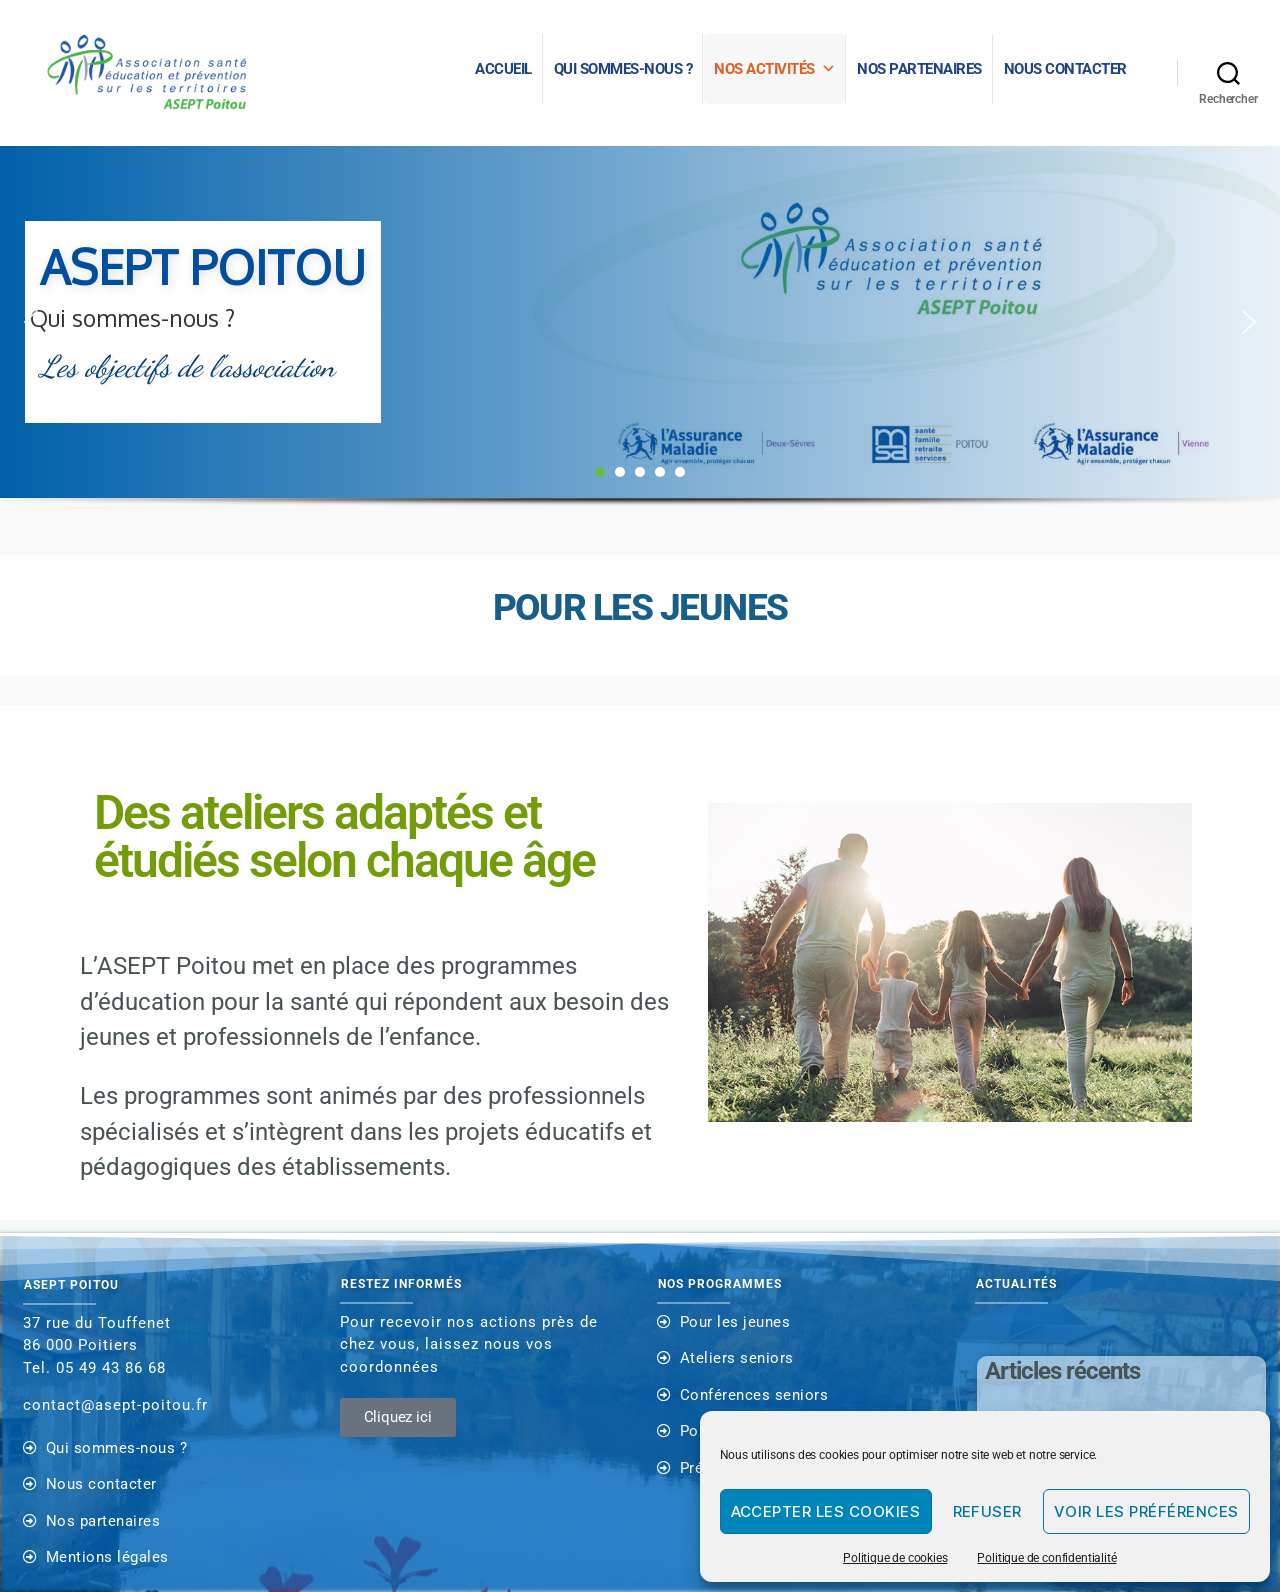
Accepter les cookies (826, 1511)
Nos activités (774, 69)
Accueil (503, 69)
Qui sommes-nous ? (623, 69)
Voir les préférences (1146, 1511)
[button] (31, 322)
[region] (640, 350)
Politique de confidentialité (1046, 1558)
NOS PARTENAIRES (919, 69)
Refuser (988, 1511)
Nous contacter (1065, 69)
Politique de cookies (895, 1558)
